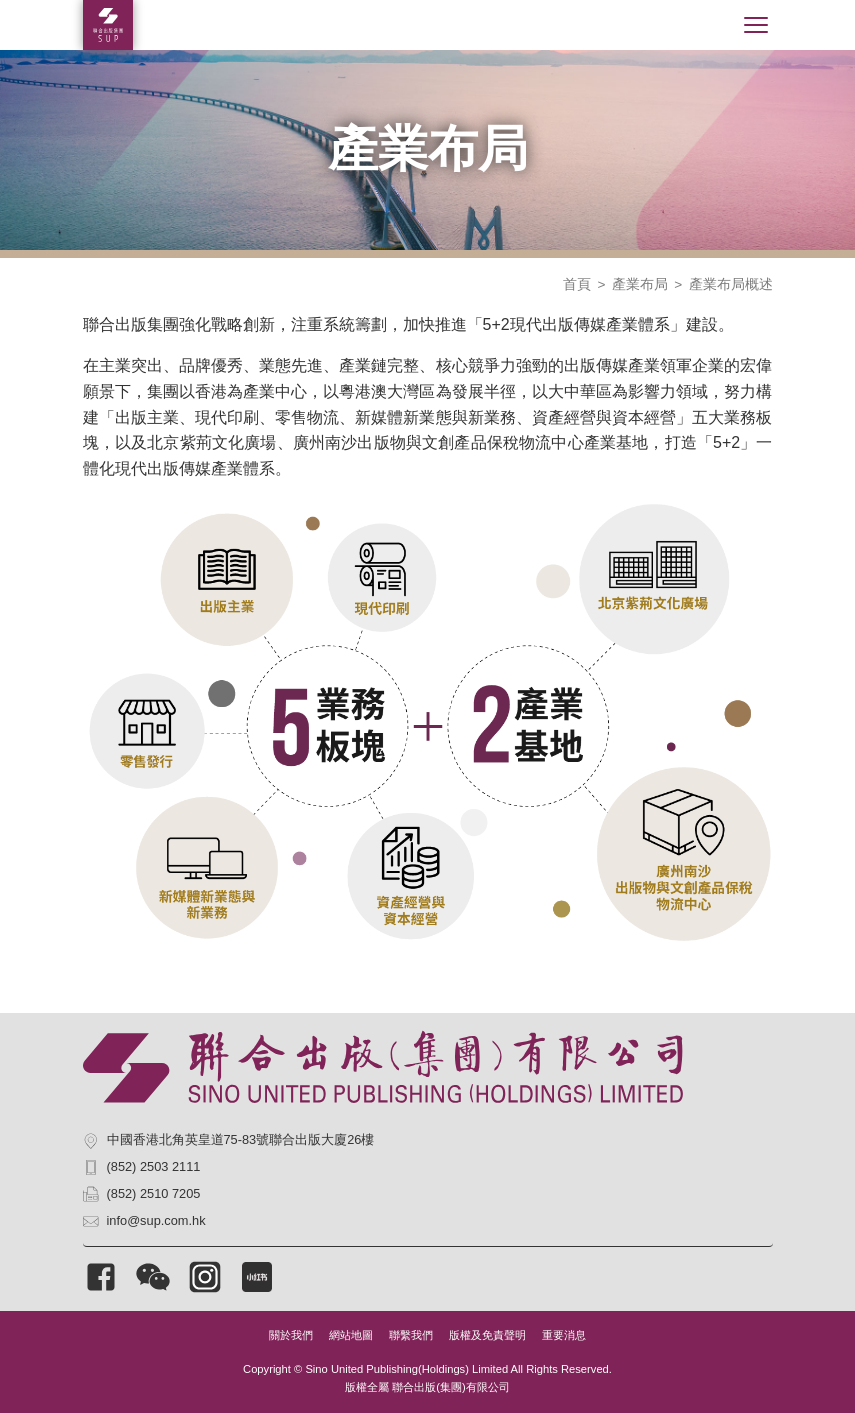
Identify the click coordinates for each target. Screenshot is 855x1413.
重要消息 (564, 1335)
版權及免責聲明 (487, 1335)
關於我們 (291, 1335)
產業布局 (640, 284)
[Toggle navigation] (756, 25)
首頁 (577, 284)
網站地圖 (351, 1335)
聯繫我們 (411, 1335)
